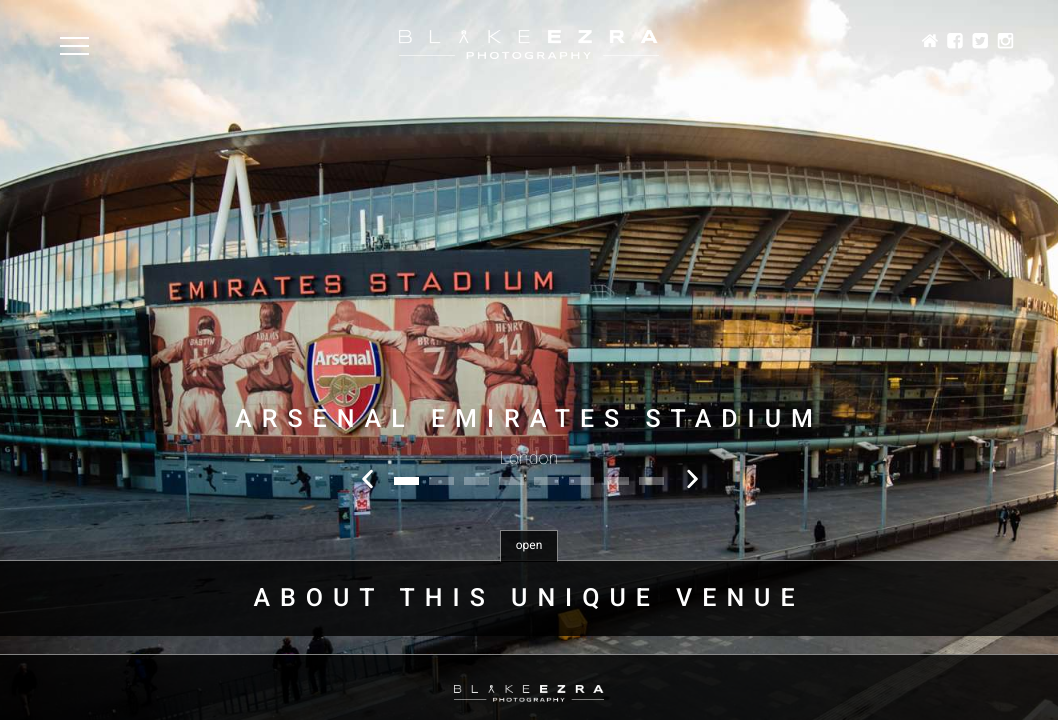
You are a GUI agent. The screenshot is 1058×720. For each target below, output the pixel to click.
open (529, 545)
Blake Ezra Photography (529, 44)
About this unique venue (528, 598)
